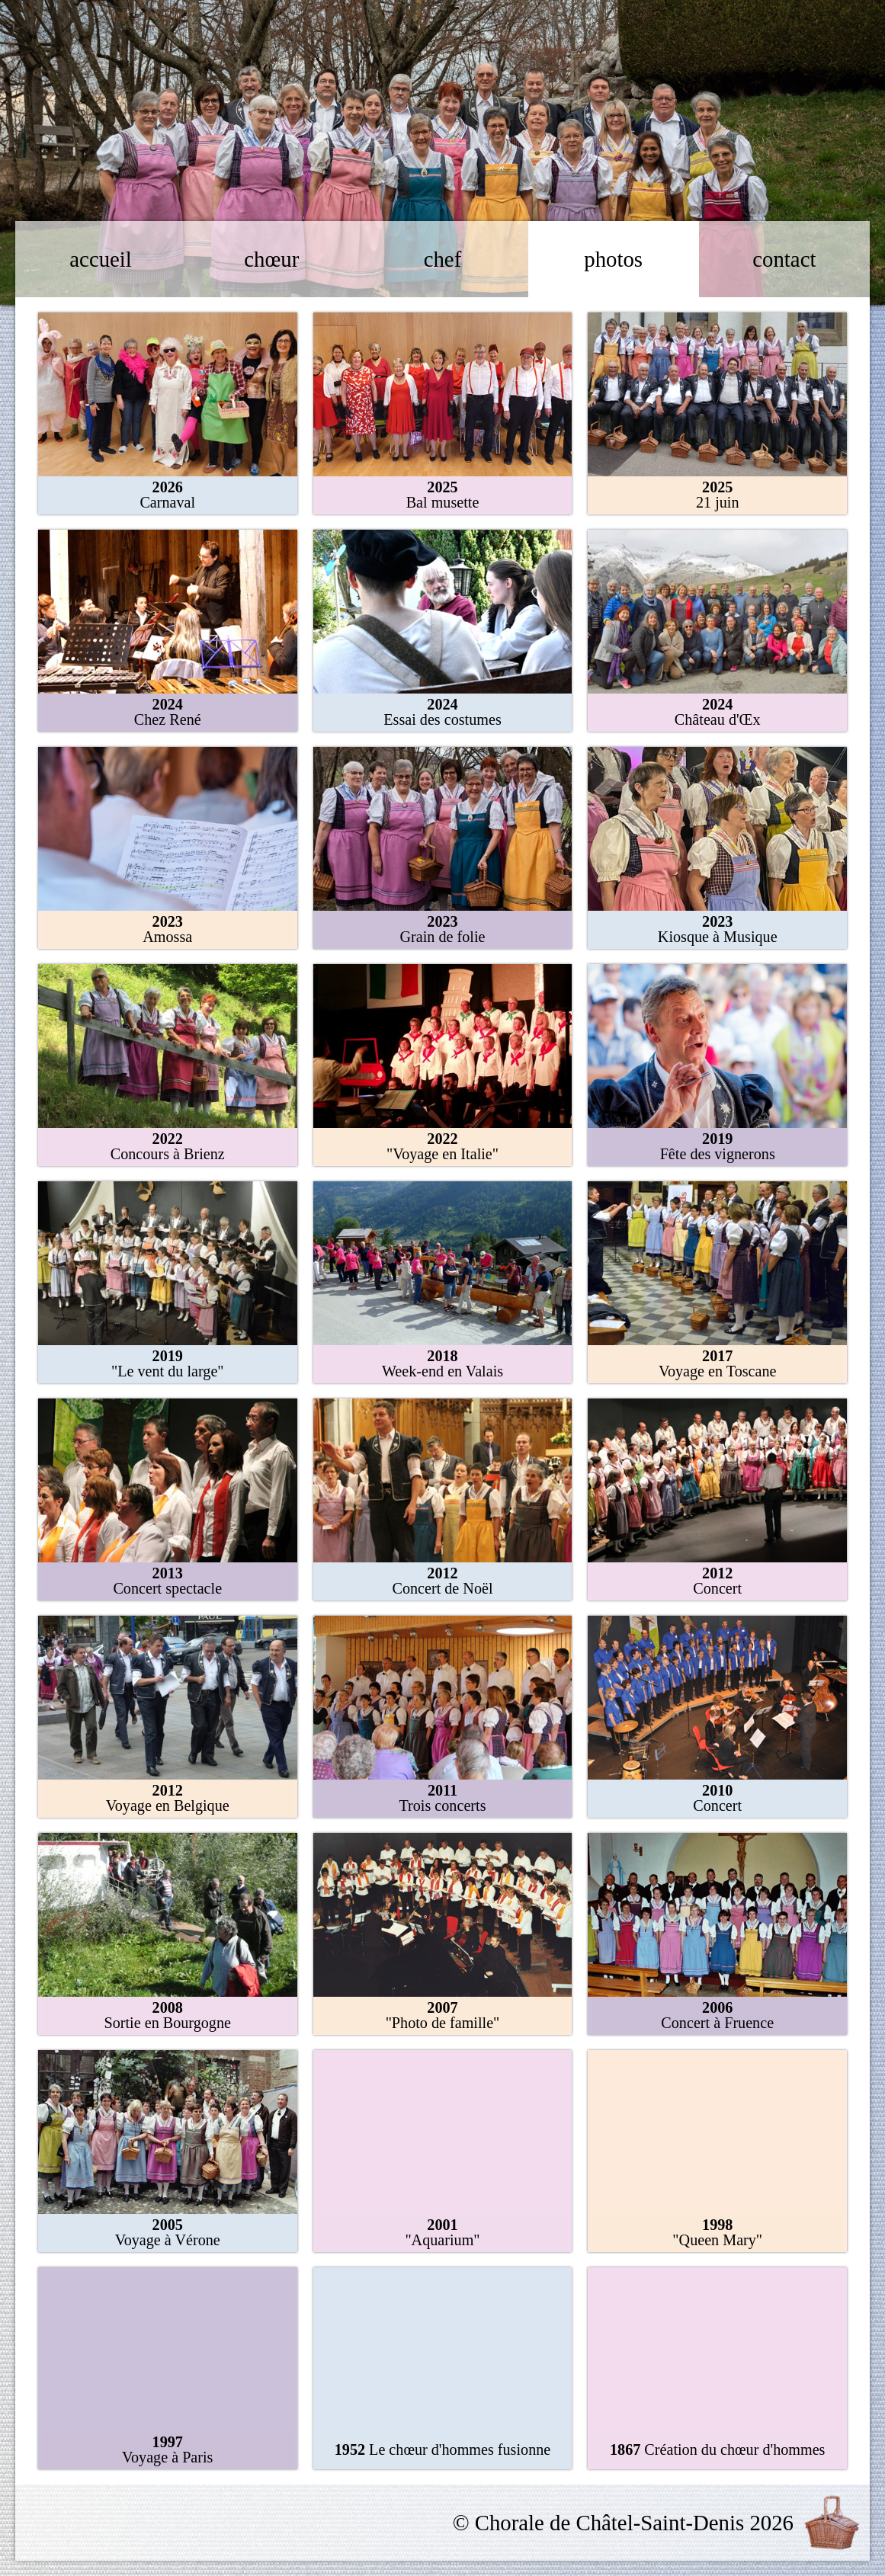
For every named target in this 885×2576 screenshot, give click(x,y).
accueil (100, 259)
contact (784, 259)
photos (613, 259)
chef (443, 259)
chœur (271, 259)
